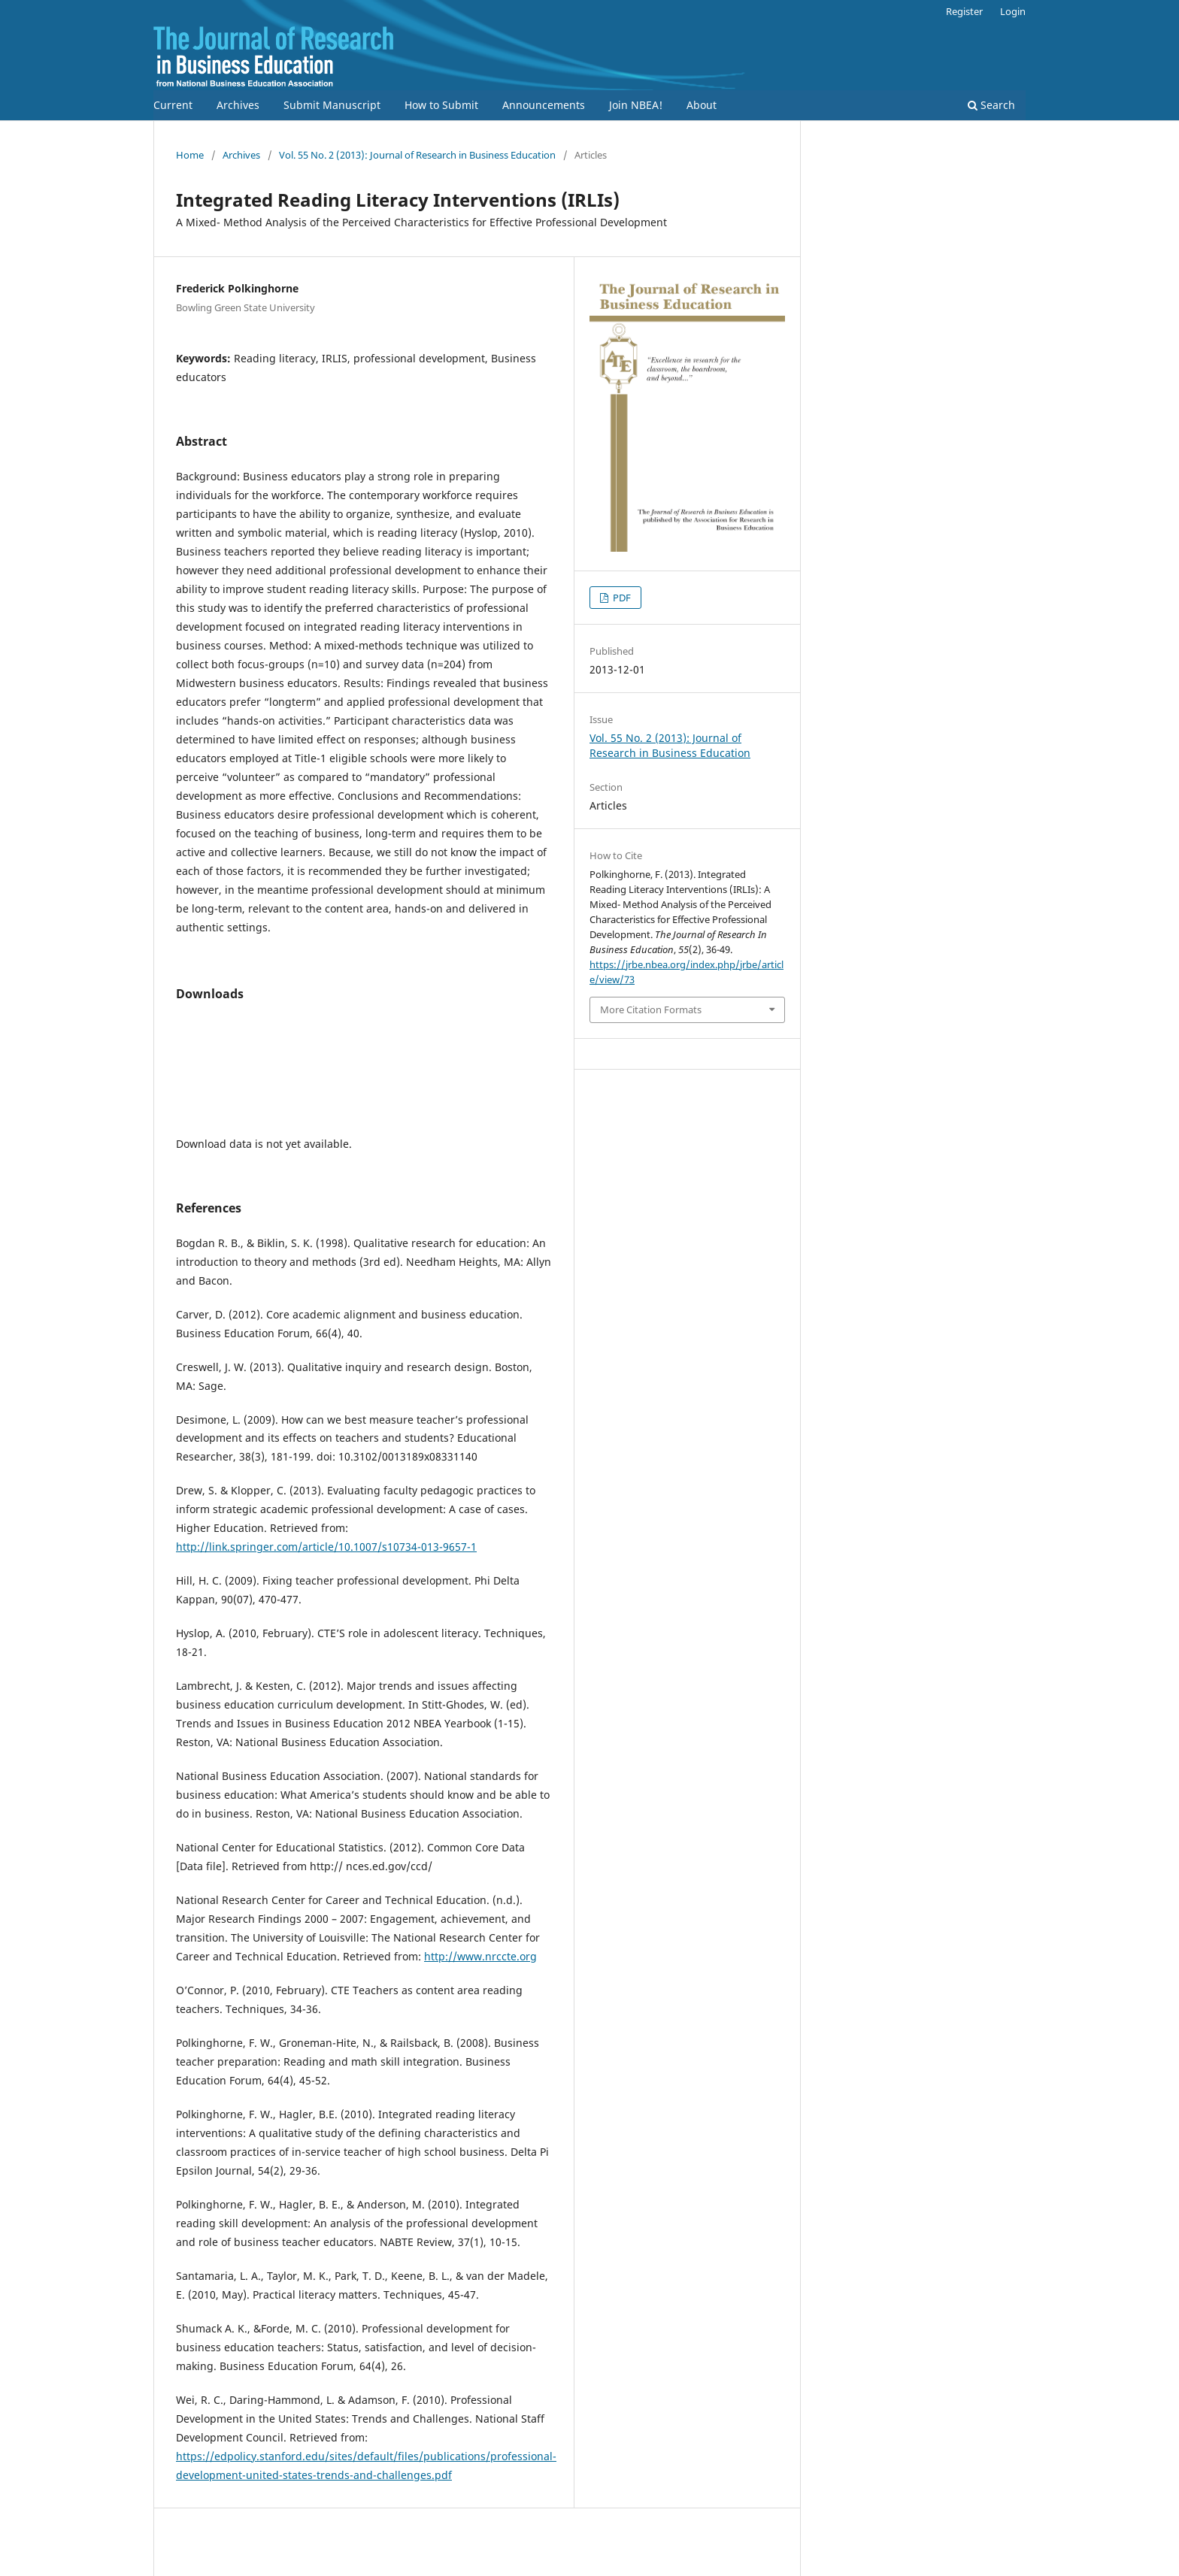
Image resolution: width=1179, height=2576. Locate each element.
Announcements (543, 105)
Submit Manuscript (331, 105)
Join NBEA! (635, 105)
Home (190, 155)
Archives (238, 105)
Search (991, 105)
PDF (621, 597)
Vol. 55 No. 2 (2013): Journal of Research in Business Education (417, 155)
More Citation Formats (651, 1009)
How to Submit (441, 105)
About (701, 105)
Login (1013, 11)
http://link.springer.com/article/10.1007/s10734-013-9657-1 (326, 1546)
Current (172, 105)
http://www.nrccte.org (480, 1956)
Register (964, 11)
